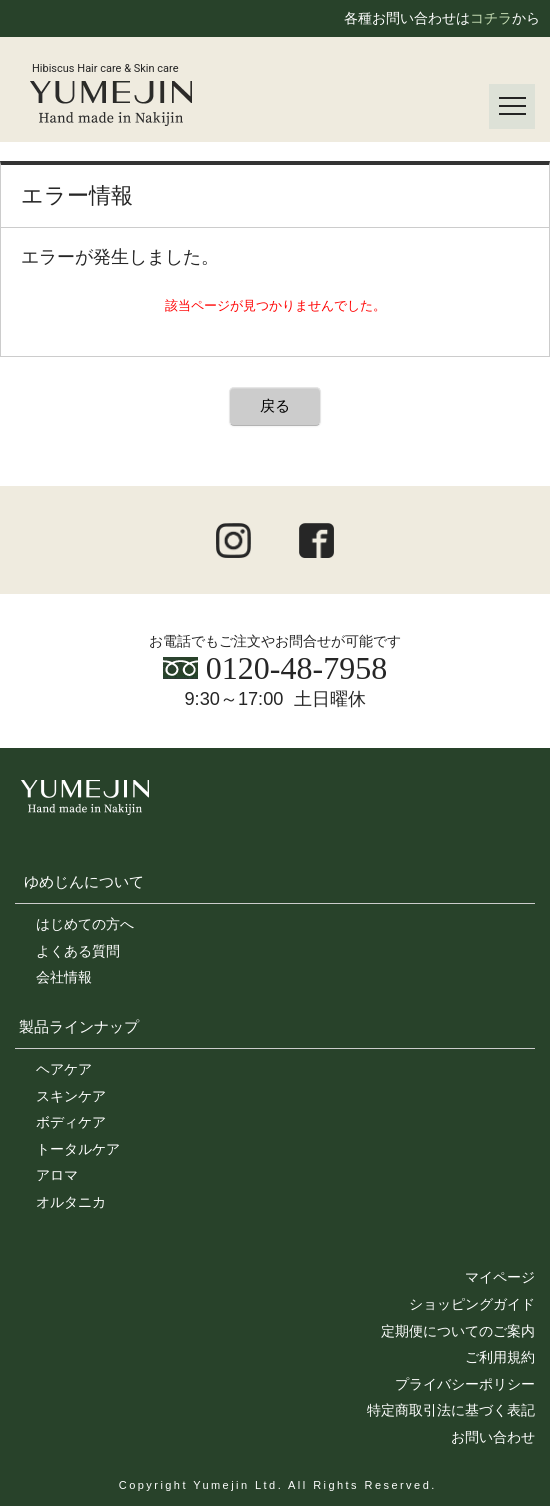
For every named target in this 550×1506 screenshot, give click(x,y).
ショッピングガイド (472, 1304)
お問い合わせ (493, 1437)
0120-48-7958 (275, 668)
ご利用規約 (500, 1357)
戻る (275, 405)
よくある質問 (78, 951)
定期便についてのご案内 (458, 1331)
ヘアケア (64, 1069)
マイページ (500, 1277)
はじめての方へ (85, 924)
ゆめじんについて (84, 881)
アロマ (57, 1175)
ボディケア (71, 1122)
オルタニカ (71, 1202)
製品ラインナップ (79, 1026)
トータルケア (78, 1149)
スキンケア (71, 1096)
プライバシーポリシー (465, 1384)
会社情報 (64, 977)
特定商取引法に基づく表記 (451, 1410)
